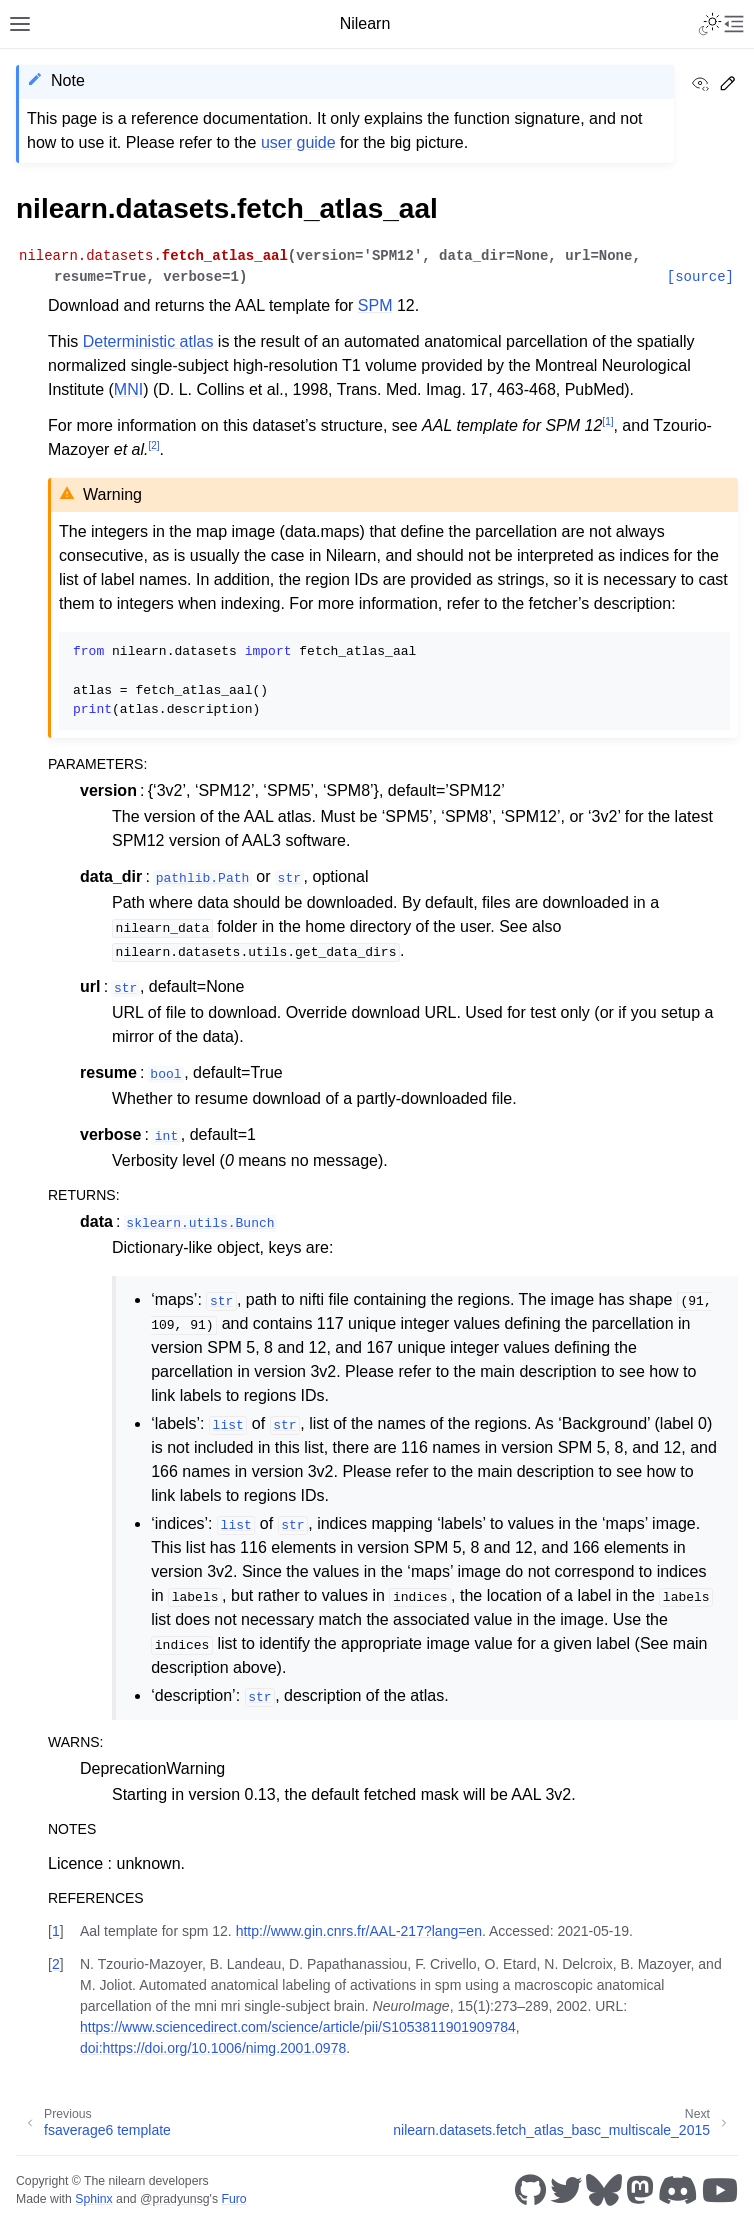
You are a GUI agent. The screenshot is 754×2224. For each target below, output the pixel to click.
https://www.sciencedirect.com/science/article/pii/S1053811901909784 (298, 2027)
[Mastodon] (640, 2190)
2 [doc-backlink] (56, 1964)
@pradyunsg (175, 2199)
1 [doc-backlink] (56, 1931)
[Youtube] (720, 2190)
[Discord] (678, 2190)
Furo (233, 2199)
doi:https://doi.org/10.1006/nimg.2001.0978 (213, 2048)
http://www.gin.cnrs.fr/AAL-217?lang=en (359, 1931)
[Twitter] (566, 2190)
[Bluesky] (604, 2190)
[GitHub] (530, 2190)
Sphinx (93, 2199)
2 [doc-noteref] (153, 445)
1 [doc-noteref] (607, 421)
